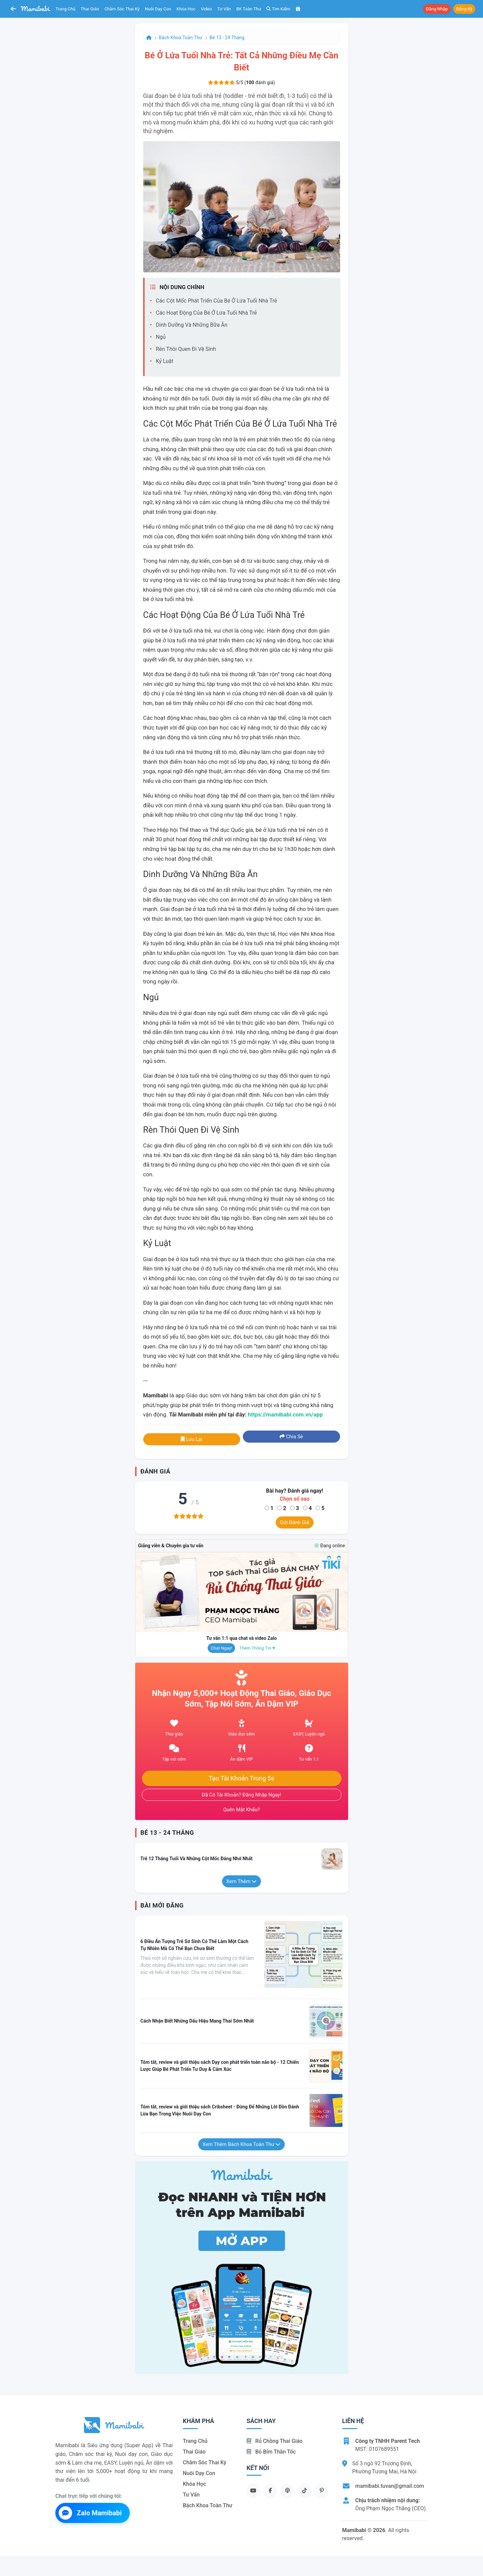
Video (206, 8)
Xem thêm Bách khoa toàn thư (242, 2144)
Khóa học (186, 8)
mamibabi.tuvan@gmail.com (389, 2486)
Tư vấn (224, 8)
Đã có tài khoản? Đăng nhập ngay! (241, 1795)
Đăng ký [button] (464, 8)
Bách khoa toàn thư (180, 37)
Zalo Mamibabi (90, 2513)
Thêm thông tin (257, 1648)
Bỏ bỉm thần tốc (271, 2452)
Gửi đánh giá (294, 1522)
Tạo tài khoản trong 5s (241, 1778)
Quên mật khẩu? (241, 1810)
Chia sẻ (291, 1437)
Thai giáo (90, 8)
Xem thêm (241, 1881)
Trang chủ (65, 8)
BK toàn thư (248, 8)
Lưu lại (191, 1439)
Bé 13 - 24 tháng (227, 37)
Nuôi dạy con (158, 8)
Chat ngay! (221, 1648)
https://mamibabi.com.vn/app (285, 1414)
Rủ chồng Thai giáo (275, 2441)
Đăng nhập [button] (437, 8)
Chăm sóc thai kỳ (122, 8)
